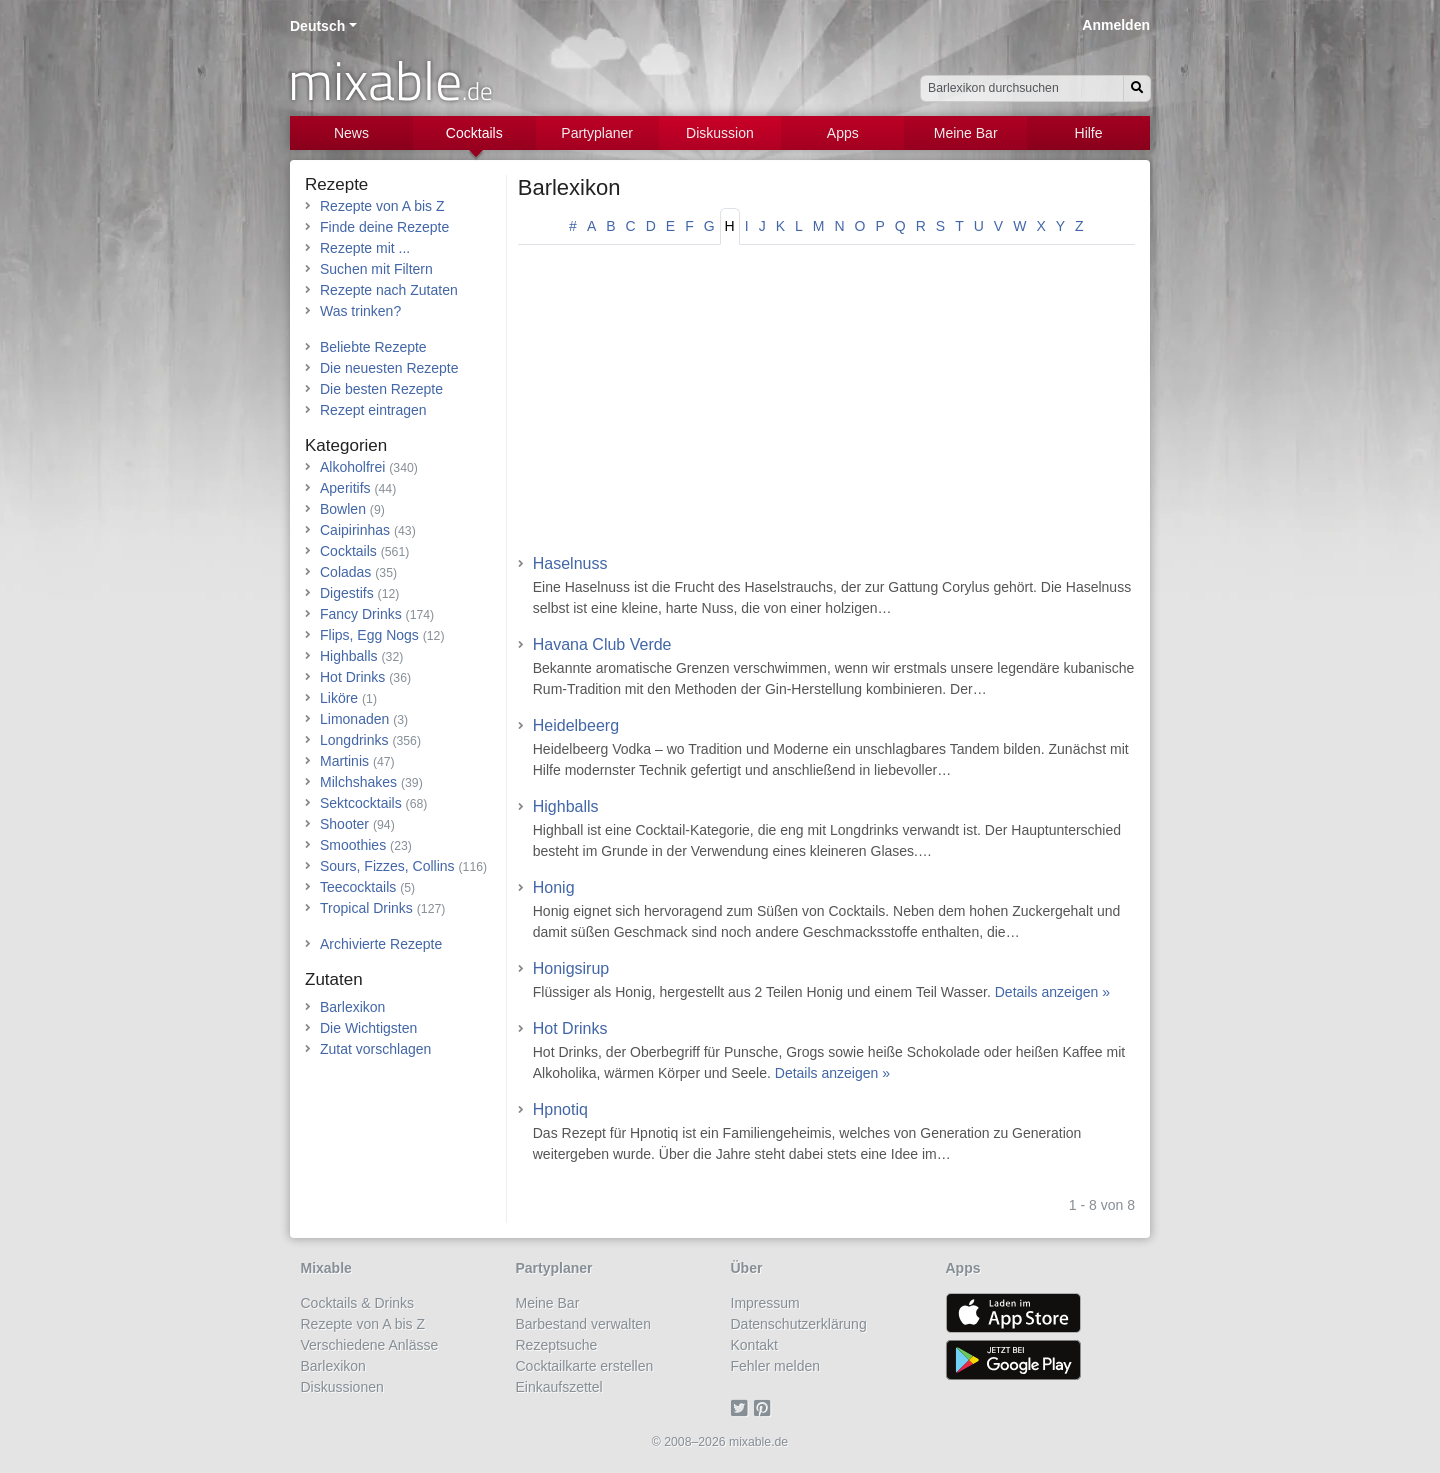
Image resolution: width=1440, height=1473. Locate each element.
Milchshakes (358, 782)
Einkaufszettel (559, 1387)
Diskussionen (342, 1387)
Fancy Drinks (361, 614)
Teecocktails (358, 887)
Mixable (326, 1268)
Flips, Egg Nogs (369, 635)
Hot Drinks (570, 1028)
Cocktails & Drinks (358, 1303)
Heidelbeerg (576, 725)
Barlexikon (569, 187)
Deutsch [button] (317, 26)
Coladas (345, 572)
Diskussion (720, 133)
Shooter (344, 824)
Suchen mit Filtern (376, 269)
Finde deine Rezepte (384, 227)
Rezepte (336, 184)
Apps (843, 133)
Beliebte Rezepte (373, 347)
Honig (554, 887)
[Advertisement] (826, 406)
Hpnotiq (560, 1109)
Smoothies (353, 845)
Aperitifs (345, 488)
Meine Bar (966, 133)
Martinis (344, 761)
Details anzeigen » (1052, 992)
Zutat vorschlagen (375, 1049)
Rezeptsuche (557, 1345)
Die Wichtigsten (368, 1028)
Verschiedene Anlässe (370, 1345)
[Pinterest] (765, 1408)
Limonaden (354, 719)
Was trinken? (360, 311)
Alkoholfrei (352, 467)
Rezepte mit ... (365, 248)
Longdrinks (354, 740)
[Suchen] (1137, 88)
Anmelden (1116, 25)
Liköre (339, 698)
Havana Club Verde (602, 644)
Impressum (765, 1303)
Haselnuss (570, 563)
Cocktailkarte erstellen (585, 1366)
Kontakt (754, 1345)
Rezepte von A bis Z (382, 206)
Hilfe (1089, 133)
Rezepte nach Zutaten (389, 290)
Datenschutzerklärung (799, 1324)
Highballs (566, 806)
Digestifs (347, 593)
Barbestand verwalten (583, 1324)
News (351, 133)
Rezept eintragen (373, 410)
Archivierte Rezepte (381, 944)
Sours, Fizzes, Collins (387, 866)
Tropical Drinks (366, 908)
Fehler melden (776, 1366)
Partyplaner (597, 133)
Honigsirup (571, 968)
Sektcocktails (361, 803)
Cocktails (474, 133)
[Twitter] (742, 1408)
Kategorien (346, 445)
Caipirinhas (355, 530)
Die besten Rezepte (381, 389)
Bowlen (343, 509)
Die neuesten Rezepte (389, 368)
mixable (390, 80)
